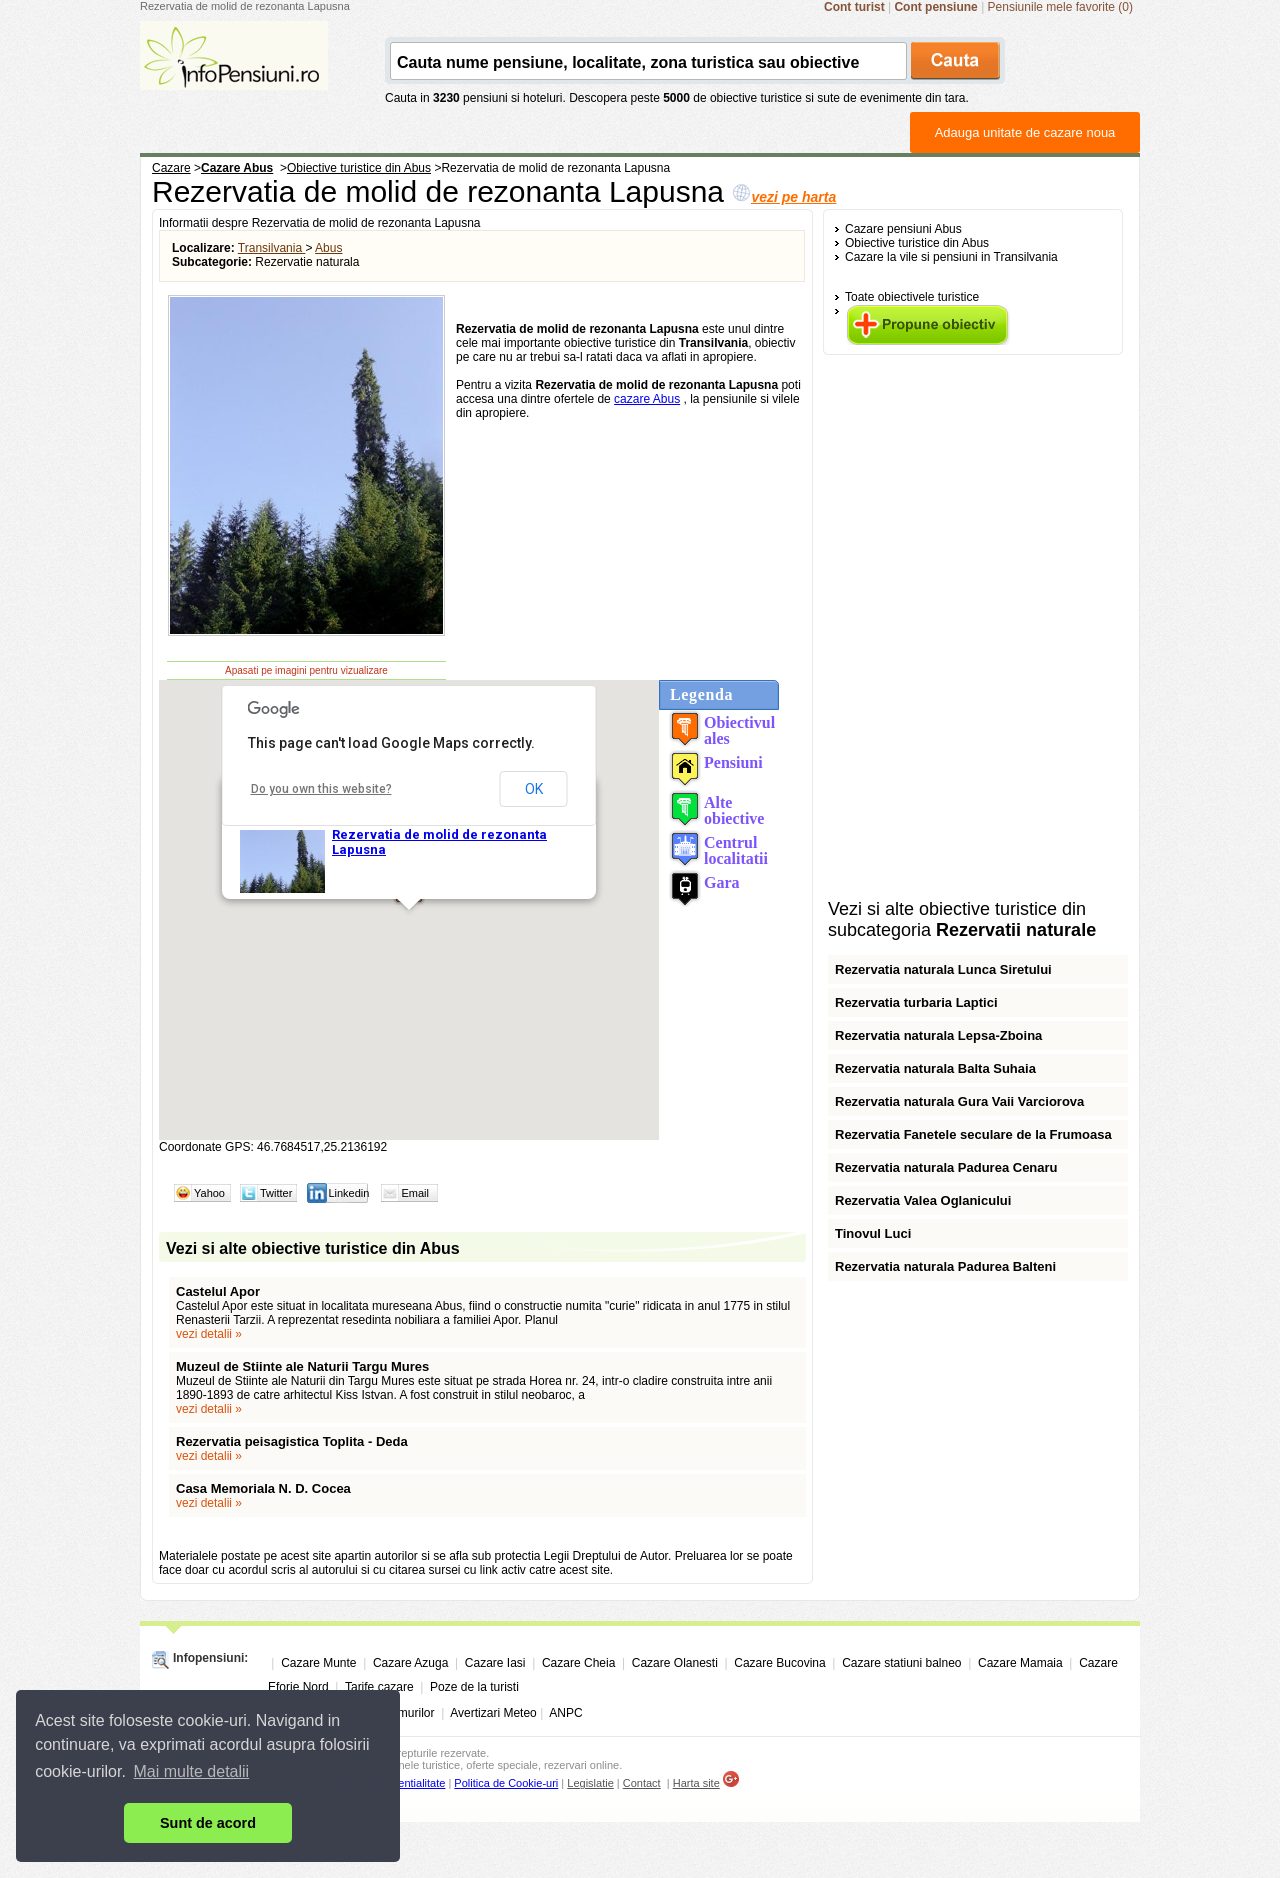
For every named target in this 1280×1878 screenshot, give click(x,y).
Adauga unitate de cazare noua (1025, 132)
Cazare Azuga (410, 1663)
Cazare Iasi (495, 1663)
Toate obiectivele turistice (912, 297)
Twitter (276, 1193)
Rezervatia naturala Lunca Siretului (943, 969)
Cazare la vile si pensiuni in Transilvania (951, 257)
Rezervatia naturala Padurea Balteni (945, 1266)
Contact (642, 1783)
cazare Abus (647, 399)
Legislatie (590, 1783)
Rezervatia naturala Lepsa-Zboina (938, 1035)
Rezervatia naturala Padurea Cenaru (946, 1167)
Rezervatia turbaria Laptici (916, 1002)
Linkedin (348, 1193)
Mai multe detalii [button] (192, 1771)
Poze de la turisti (474, 1687)
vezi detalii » (209, 1334)
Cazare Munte (318, 1663)
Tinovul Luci (873, 1233)
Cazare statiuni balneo (901, 1663)
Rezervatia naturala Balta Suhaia (935, 1068)
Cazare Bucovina (779, 1663)
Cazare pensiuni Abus (903, 229)
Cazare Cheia (578, 1663)
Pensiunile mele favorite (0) (1060, 7)
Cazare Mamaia (1020, 1663)
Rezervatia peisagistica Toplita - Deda (292, 1441)
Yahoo (209, 1193)
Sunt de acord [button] (208, 1823)
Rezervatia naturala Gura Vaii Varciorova (959, 1101)
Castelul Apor (218, 1291)
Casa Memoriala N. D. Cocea (263, 1488)
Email (415, 1193)
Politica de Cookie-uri (506, 1783)
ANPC (565, 1713)
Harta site (696, 1783)
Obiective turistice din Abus (917, 243)
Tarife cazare (379, 1687)
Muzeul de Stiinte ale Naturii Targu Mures (302, 1366)
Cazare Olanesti (675, 1663)
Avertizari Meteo (493, 1713)
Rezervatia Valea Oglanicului (923, 1200)
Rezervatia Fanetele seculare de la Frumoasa (973, 1134)
